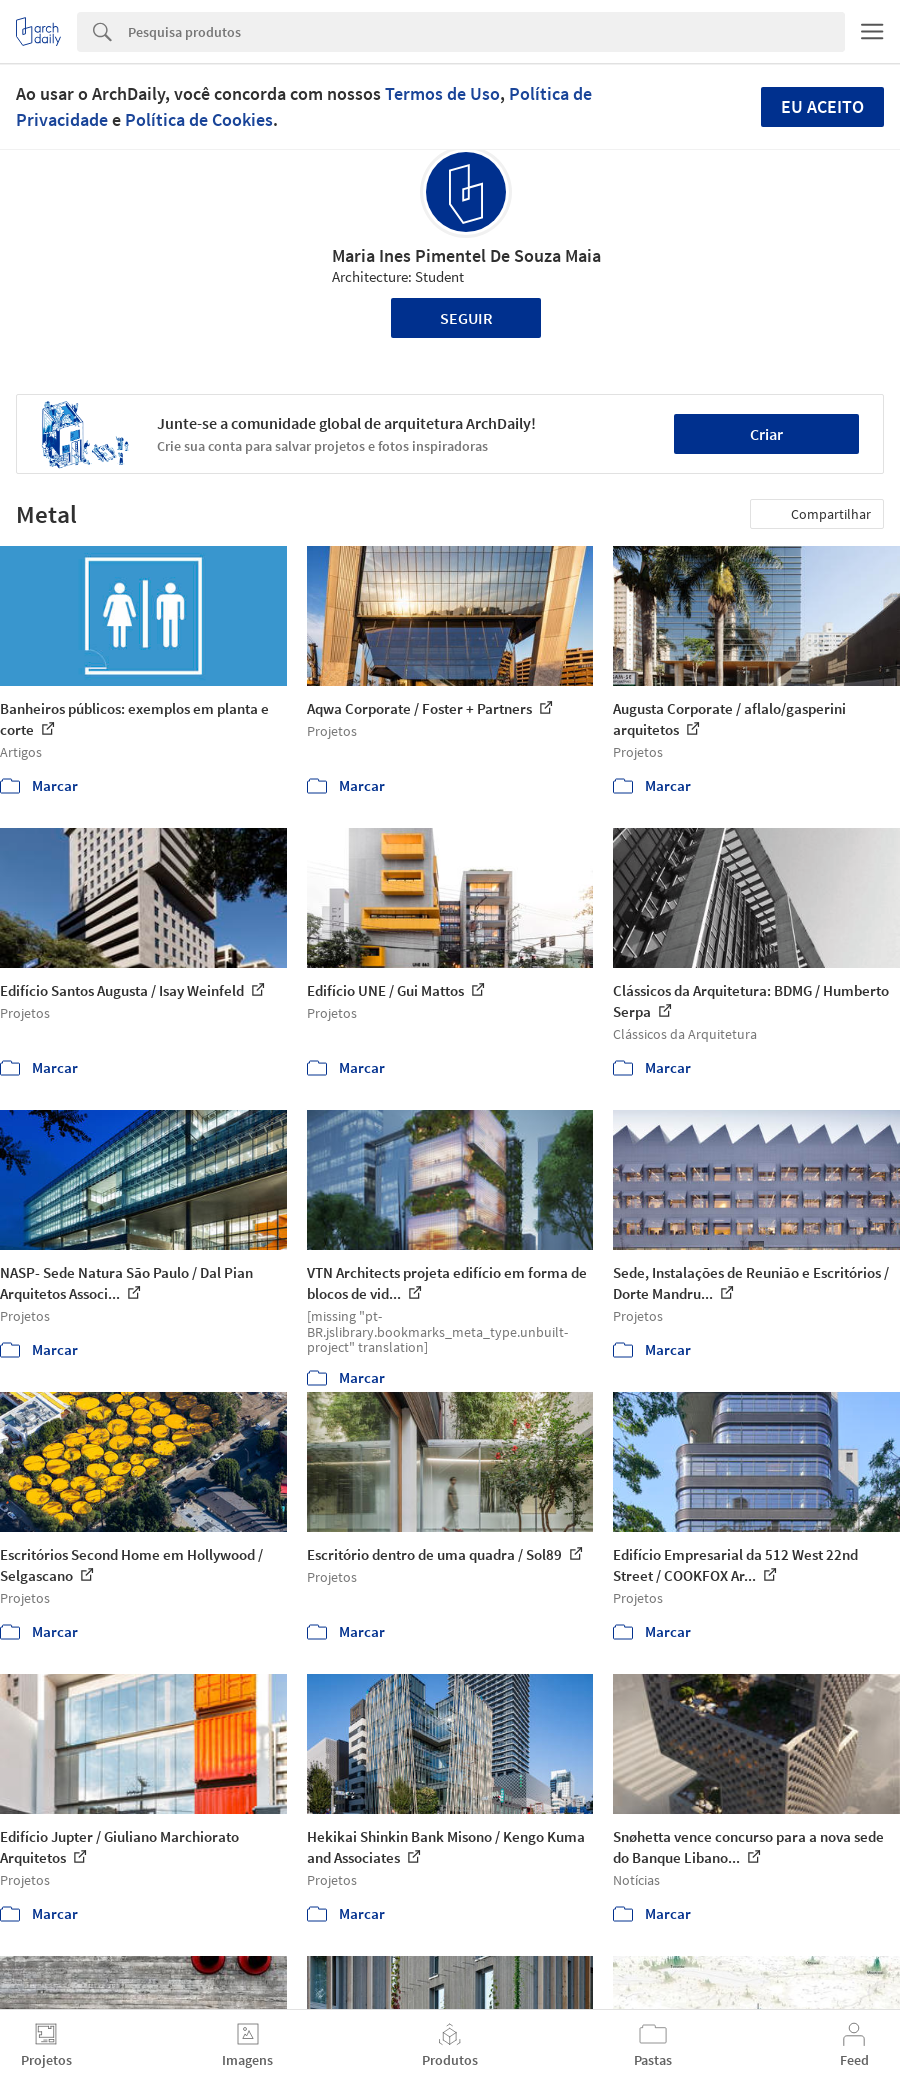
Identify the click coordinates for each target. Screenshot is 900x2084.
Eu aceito (822, 106)
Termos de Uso (442, 93)
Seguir (466, 318)
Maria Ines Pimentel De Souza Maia (466, 255)
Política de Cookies (199, 119)
